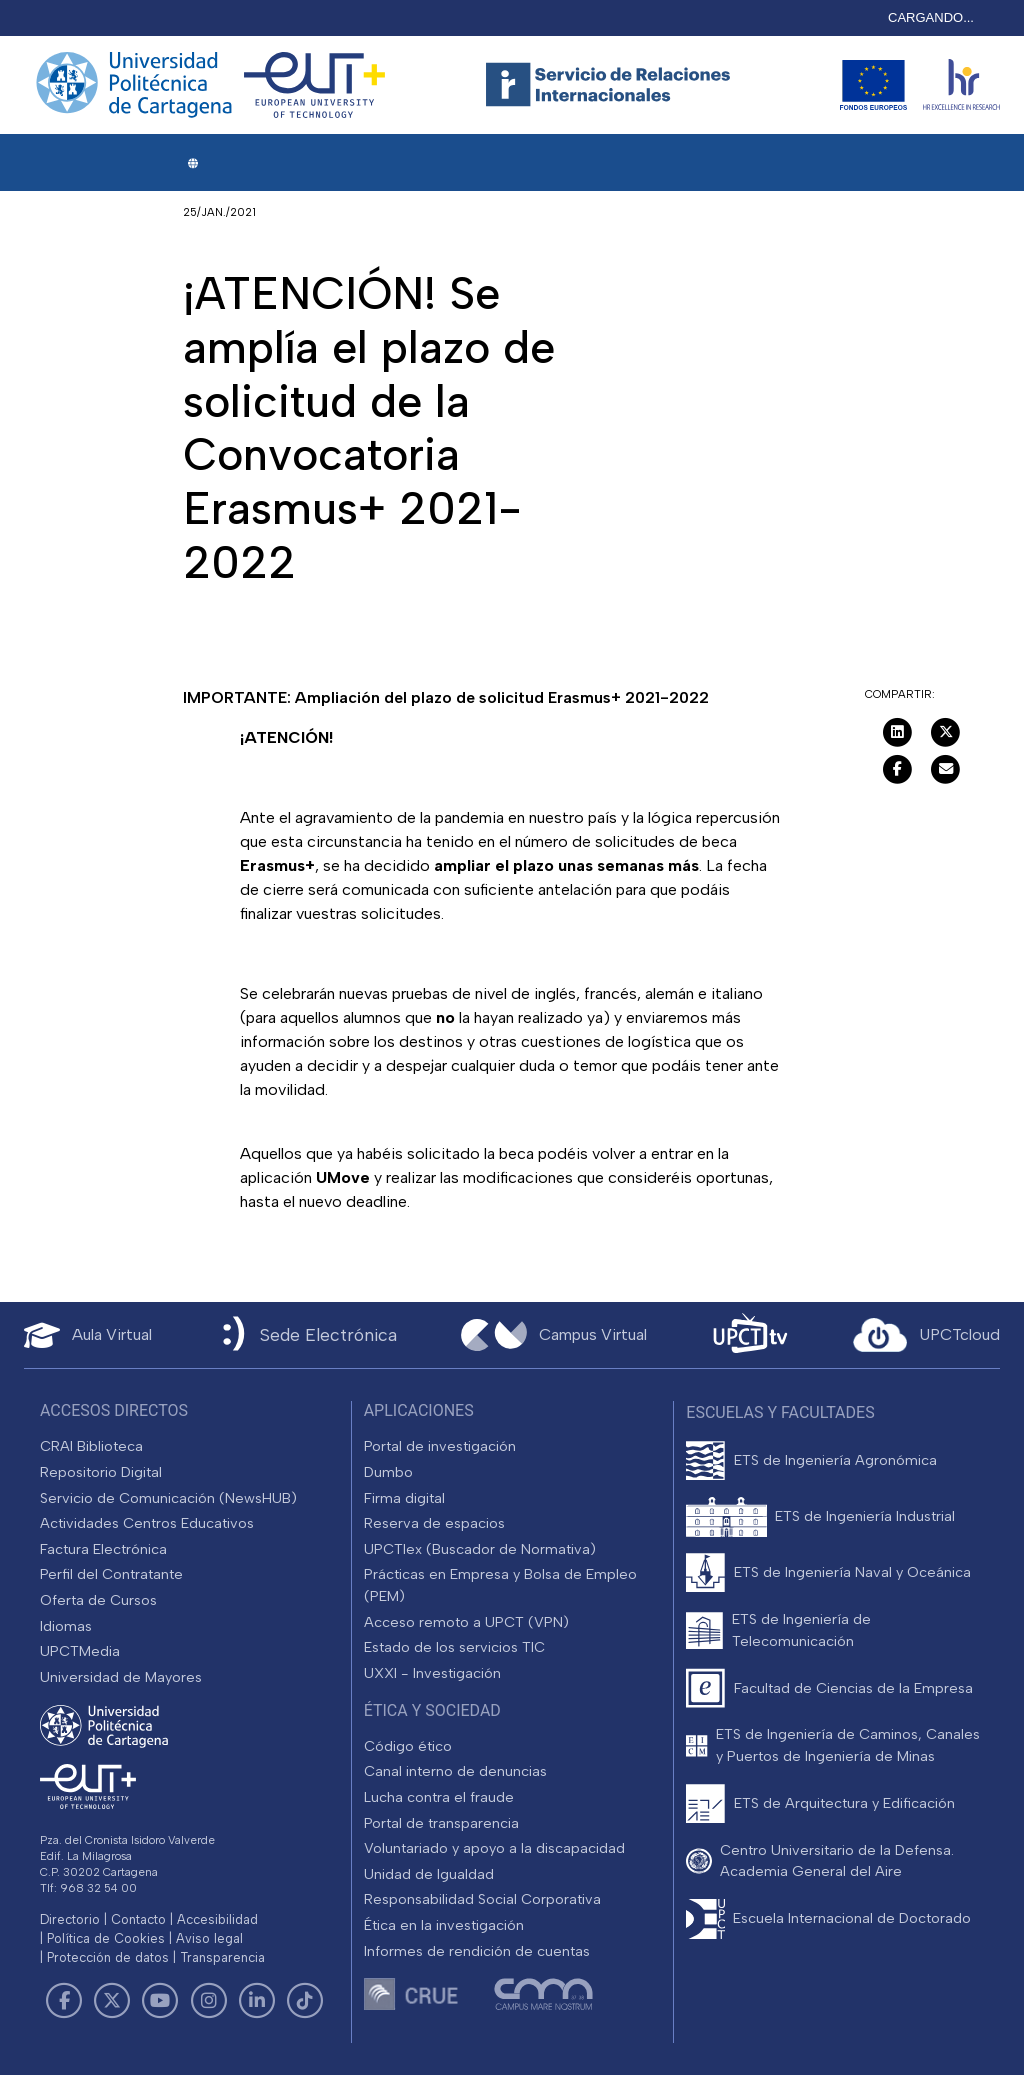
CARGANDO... (931, 17)
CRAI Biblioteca (91, 1446)
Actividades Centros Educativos (147, 1523)
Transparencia (222, 1957)
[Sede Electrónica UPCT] (306, 1335)
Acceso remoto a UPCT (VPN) (466, 1622)
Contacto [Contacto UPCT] (138, 1919)
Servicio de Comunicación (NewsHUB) (168, 1498)
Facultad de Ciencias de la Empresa (853, 1688)
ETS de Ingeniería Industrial (865, 1516)
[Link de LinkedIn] (257, 2001)
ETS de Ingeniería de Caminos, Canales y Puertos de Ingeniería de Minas (848, 1745)
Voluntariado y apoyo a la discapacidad (494, 1848)
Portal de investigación (440, 1446)
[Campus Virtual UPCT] (554, 1335)
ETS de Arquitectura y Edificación (844, 1803)
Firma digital (404, 1498)
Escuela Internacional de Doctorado (852, 1918)
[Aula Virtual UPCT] (88, 1335)
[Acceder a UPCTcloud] (926, 1335)
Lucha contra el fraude (439, 1797)
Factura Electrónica (103, 1549)
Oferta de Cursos (98, 1600)
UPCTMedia (80, 1651)
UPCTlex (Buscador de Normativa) (480, 1549)
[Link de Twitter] (112, 2001)
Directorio (70, 1919)
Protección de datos (108, 1957)
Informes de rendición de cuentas (477, 1951)
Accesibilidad (217, 1919)
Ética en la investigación (444, 1925)
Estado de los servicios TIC (454, 1647)
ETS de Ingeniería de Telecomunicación (801, 1630)
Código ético (408, 1746)
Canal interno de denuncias (455, 1771)
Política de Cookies (106, 1938)
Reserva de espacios (434, 1523)
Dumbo (388, 1472)
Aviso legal (209, 1938)
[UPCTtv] (750, 1335)
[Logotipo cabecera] (612, 85)
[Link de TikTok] (305, 2001)
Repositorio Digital (101, 1472)
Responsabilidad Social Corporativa (482, 1899)
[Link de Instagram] (209, 2001)
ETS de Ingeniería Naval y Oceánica (852, 1572)
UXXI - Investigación (432, 1673)
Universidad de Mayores (121, 1677)
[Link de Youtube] (160, 2001)
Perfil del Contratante (111, 1574)
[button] (192, 163)
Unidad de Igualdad (429, 1874)
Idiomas (66, 1626)
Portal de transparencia (441, 1823)
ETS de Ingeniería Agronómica (835, 1460)
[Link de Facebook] (64, 2001)
